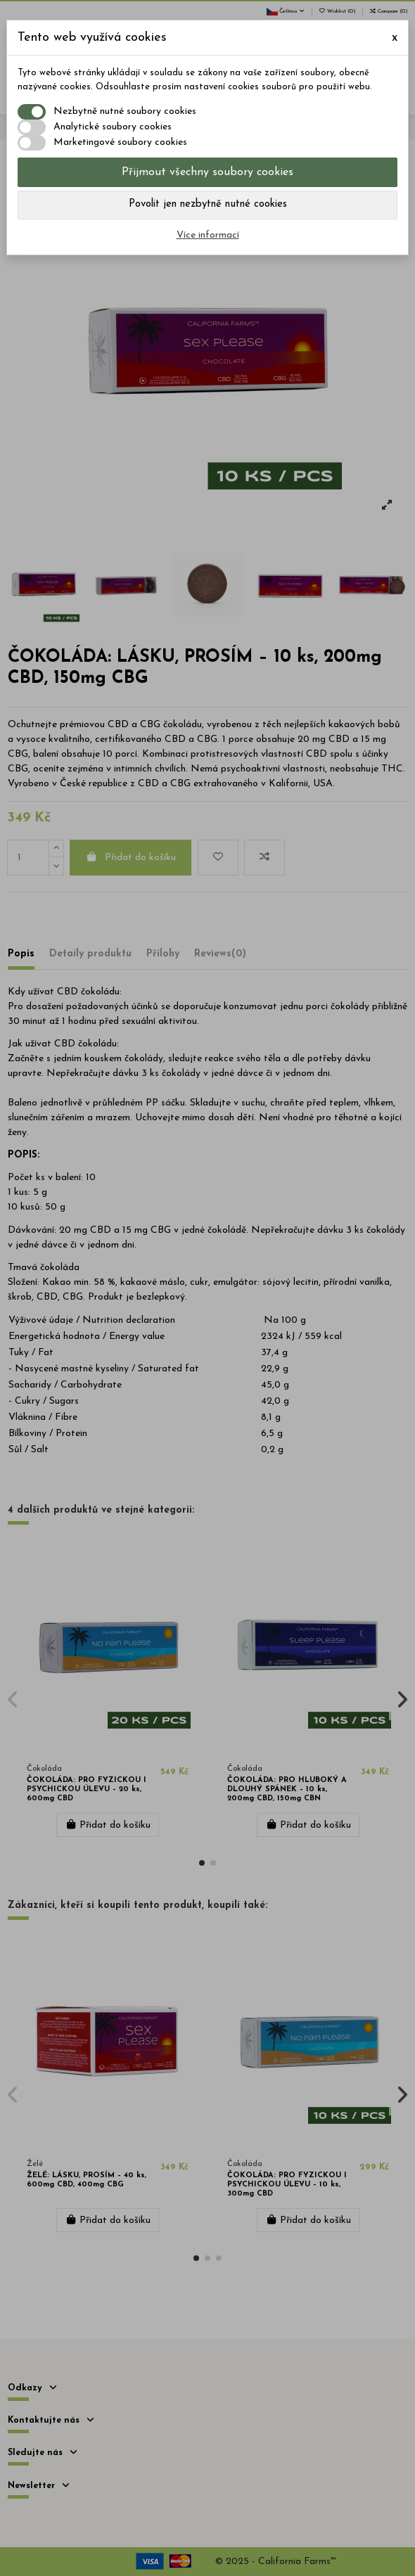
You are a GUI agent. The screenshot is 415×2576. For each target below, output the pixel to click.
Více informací (208, 235)
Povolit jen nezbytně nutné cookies (208, 204)
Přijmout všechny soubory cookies (207, 172)
